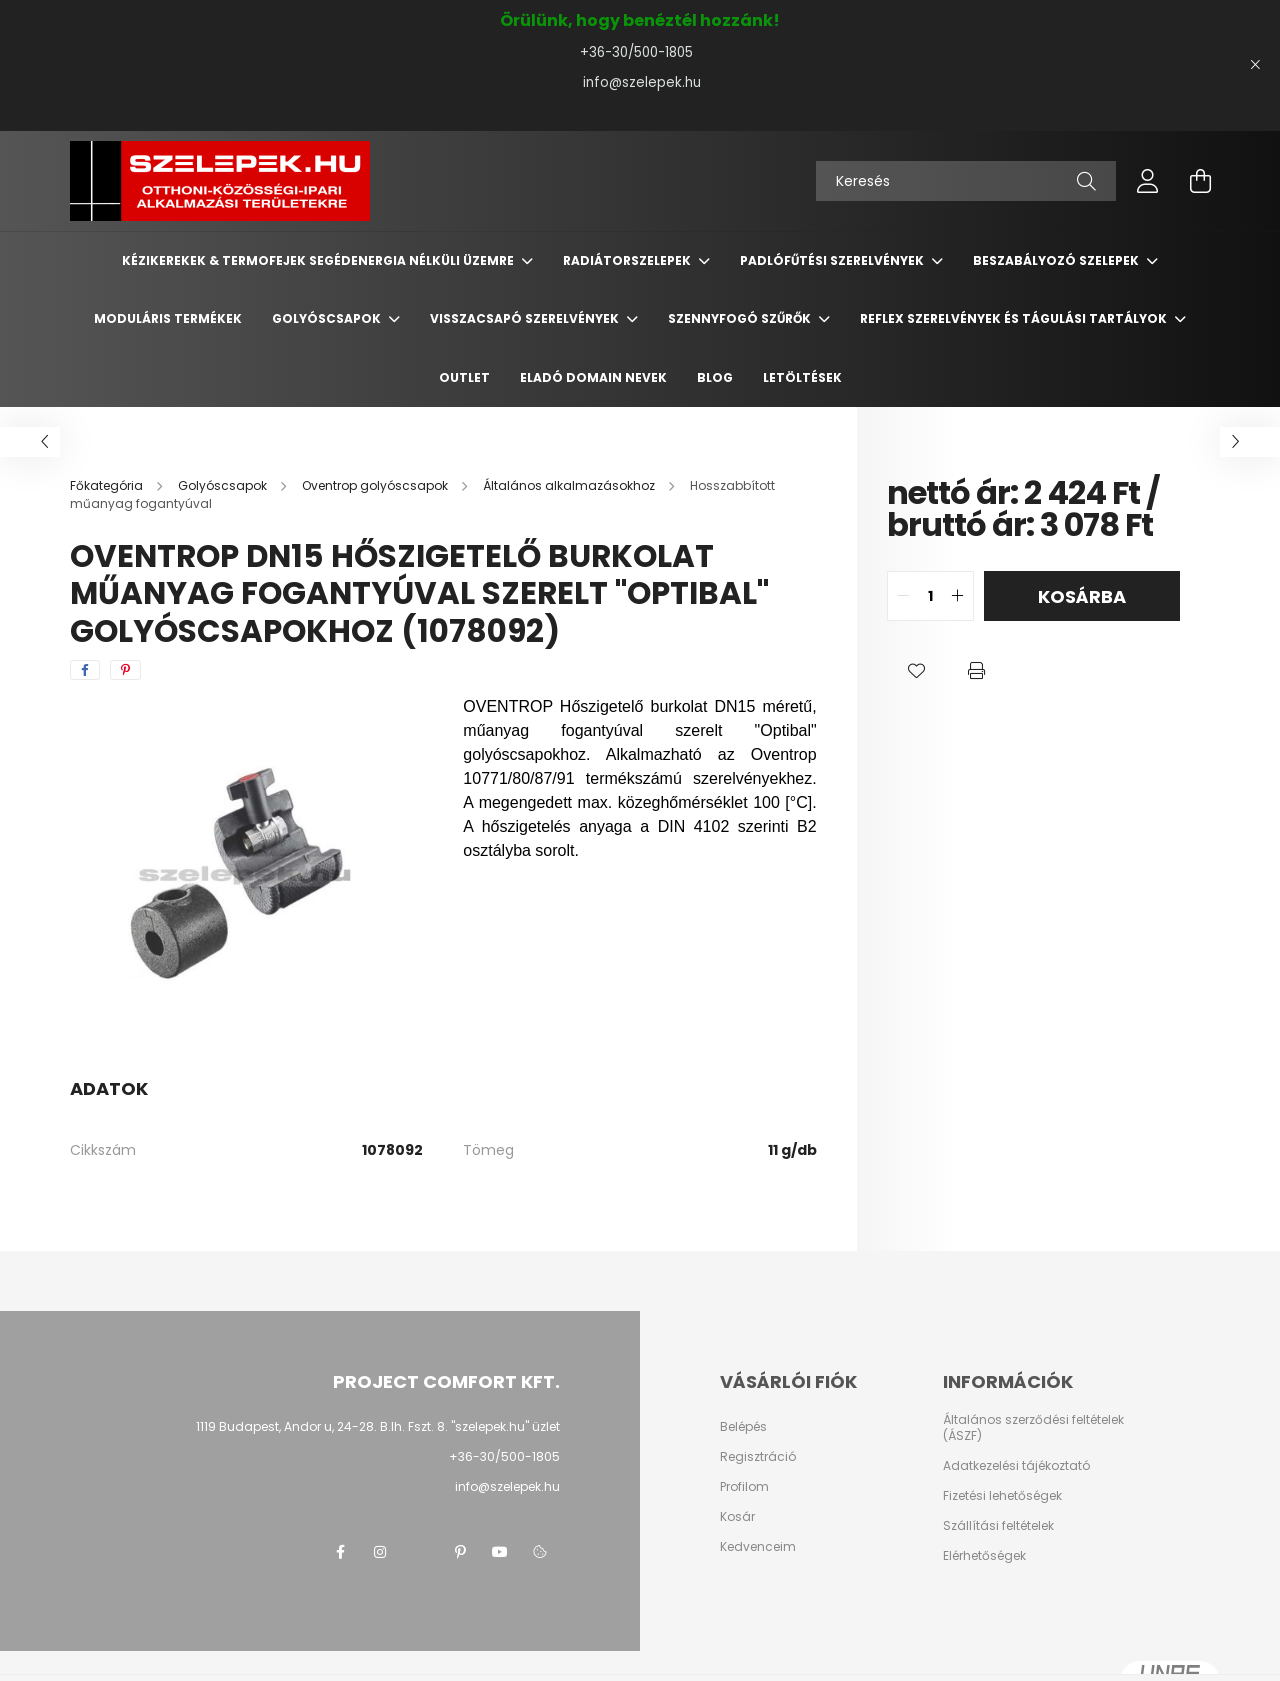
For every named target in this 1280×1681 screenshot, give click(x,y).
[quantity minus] (903, 596)
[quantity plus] (958, 596)
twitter (420, 1552)
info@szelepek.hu (640, 82)
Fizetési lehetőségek (1002, 1496)
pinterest (460, 1552)
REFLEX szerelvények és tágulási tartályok (1015, 318)
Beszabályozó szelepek (1057, 260)
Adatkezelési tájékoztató (1016, 1466)
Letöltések (802, 377)
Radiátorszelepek (628, 260)
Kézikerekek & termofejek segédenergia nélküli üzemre (319, 260)
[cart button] (1200, 181)
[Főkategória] (108, 485)
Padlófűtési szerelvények (833, 260)
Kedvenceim (758, 1547)
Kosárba (1082, 596)
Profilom (744, 1487)
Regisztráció (758, 1457)
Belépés (743, 1427)
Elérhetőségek (984, 1556)
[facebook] (85, 670)
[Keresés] (966, 181)
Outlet (464, 377)
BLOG (715, 377)
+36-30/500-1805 (640, 52)
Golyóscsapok (328, 318)
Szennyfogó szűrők (741, 318)
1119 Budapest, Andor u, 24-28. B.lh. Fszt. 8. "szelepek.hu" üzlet (378, 1426)
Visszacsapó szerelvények (526, 318)
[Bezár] (1255, 65)
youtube (500, 1552)
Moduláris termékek (168, 318)
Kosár (737, 1517)
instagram (380, 1552)
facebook (340, 1552)
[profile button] (1148, 181)
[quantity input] (930, 596)
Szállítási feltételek (998, 1526)
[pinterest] (125, 670)
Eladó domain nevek (593, 377)
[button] (917, 671)
